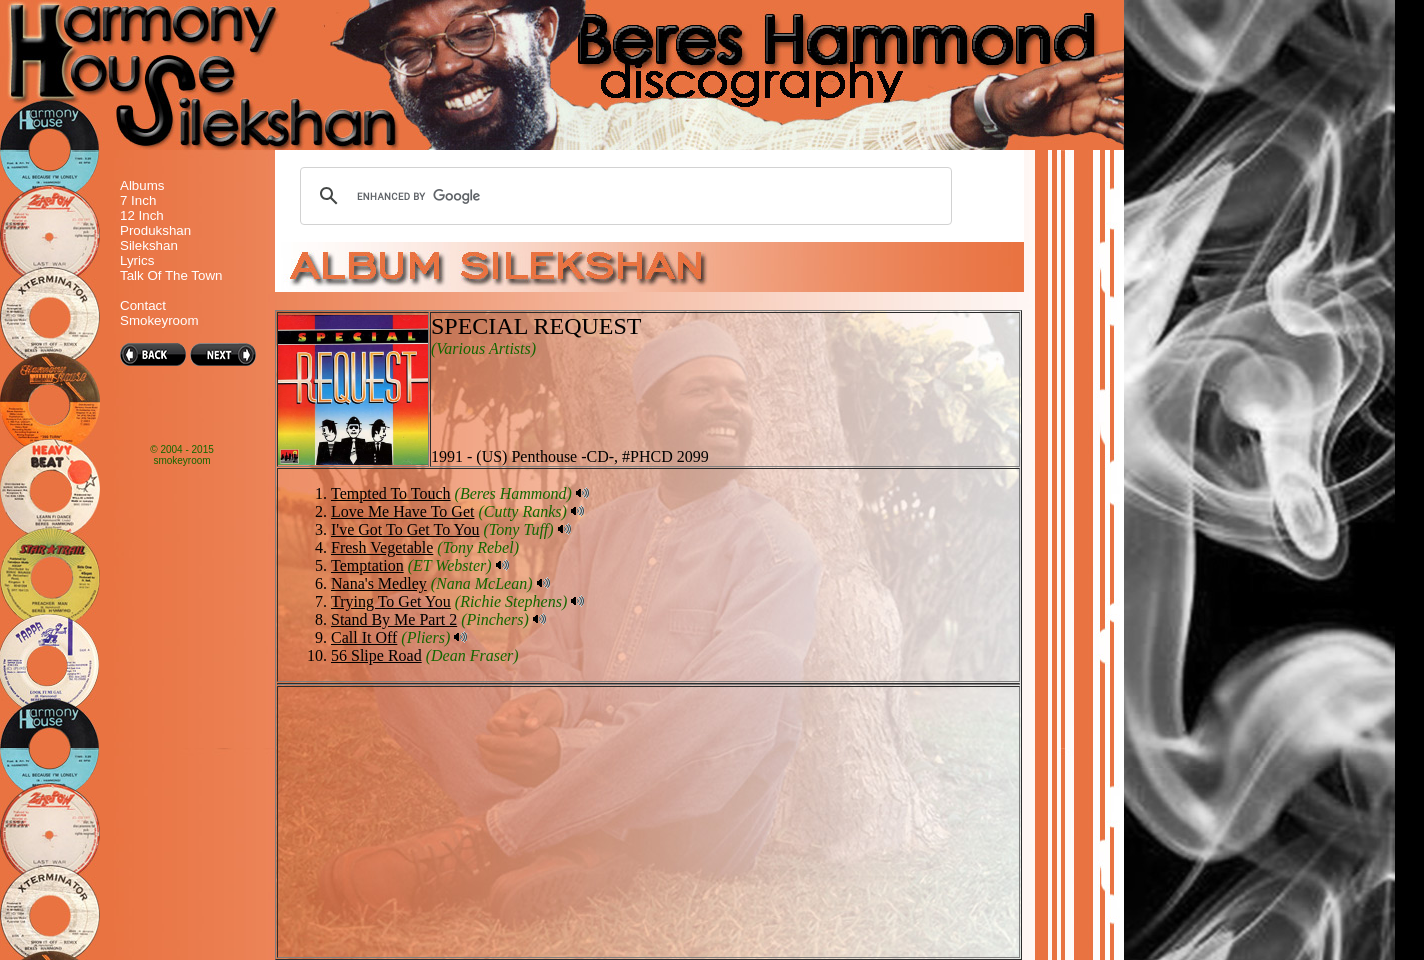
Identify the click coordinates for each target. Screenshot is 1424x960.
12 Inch (142, 215)
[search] (623, 196)
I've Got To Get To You (405, 529)
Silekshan (149, 245)
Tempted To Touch (391, 493)
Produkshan (155, 230)
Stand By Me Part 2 (394, 619)
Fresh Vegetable (382, 547)
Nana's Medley (379, 583)
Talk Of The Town (171, 275)
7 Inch (138, 200)
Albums (142, 185)
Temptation (367, 565)
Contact (143, 305)
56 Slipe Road (376, 655)
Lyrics (137, 260)
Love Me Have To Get (402, 511)
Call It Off (364, 637)
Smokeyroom (159, 320)
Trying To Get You (391, 601)
